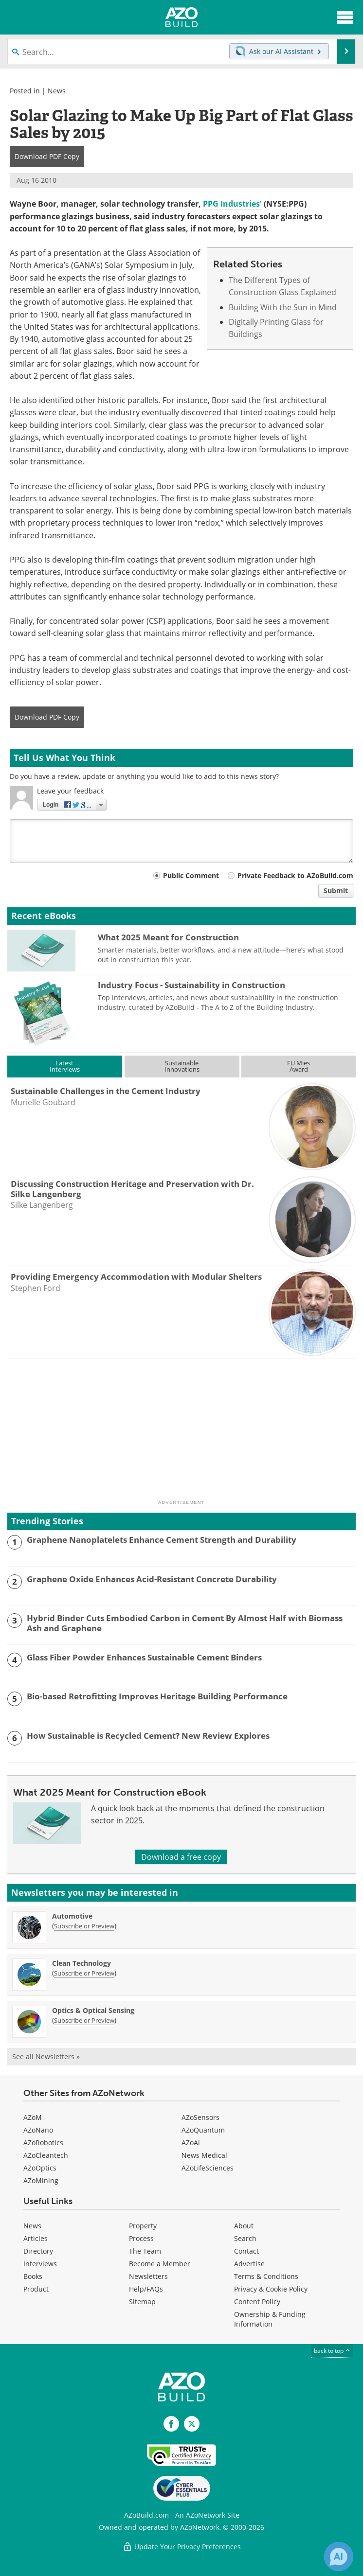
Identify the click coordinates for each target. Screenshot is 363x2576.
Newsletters (148, 2276)
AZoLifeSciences (208, 2167)
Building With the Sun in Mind (283, 307)
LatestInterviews (65, 1066)
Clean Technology (81, 1963)
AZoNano (38, 2130)
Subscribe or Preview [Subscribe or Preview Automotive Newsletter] (84, 1926)
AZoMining (40, 2180)
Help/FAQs (146, 2289)
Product (36, 2289)
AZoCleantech (45, 2155)
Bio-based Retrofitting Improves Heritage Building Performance (157, 1696)
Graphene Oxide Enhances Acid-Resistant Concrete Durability (152, 1579)
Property (143, 2225)
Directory (38, 2251)
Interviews (40, 2263)
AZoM (32, 2117)
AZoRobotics (43, 2142)
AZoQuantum (203, 2130)
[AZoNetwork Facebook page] (171, 2424)
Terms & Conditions (266, 2276)
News (57, 90)
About (244, 2225)
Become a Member (159, 2263)
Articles (35, 2238)
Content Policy (257, 2301)
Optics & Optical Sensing (93, 2010)
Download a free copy (181, 1857)
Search (245, 2238)
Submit (336, 890)
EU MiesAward (298, 1066)
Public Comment (191, 875)
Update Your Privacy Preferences (182, 2546)
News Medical (204, 2155)
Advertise (249, 2263)
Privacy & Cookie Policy (271, 2289)
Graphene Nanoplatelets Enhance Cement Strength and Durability (161, 1540)
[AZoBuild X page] (192, 2424)
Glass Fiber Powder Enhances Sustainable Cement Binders (144, 1657)
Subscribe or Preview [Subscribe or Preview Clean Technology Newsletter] (84, 1973)
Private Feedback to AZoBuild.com (295, 875)
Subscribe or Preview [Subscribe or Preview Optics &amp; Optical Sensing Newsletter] (84, 2020)
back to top (332, 2351)
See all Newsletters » (46, 2056)
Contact (246, 2251)
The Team (145, 2251)
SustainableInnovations (182, 1066)
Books (32, 2276)
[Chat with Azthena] (338, 2556)
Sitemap (142, 2301)
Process (141, 2238)
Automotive (72, 1916)
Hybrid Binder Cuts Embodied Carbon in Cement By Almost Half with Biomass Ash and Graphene (185, 1623)
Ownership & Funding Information (270, 2319)
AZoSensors (200, 2117)
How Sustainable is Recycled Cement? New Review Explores (148, 1736)
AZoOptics (39, 2167)
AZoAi (191, 2142)
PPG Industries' (232, 203)
